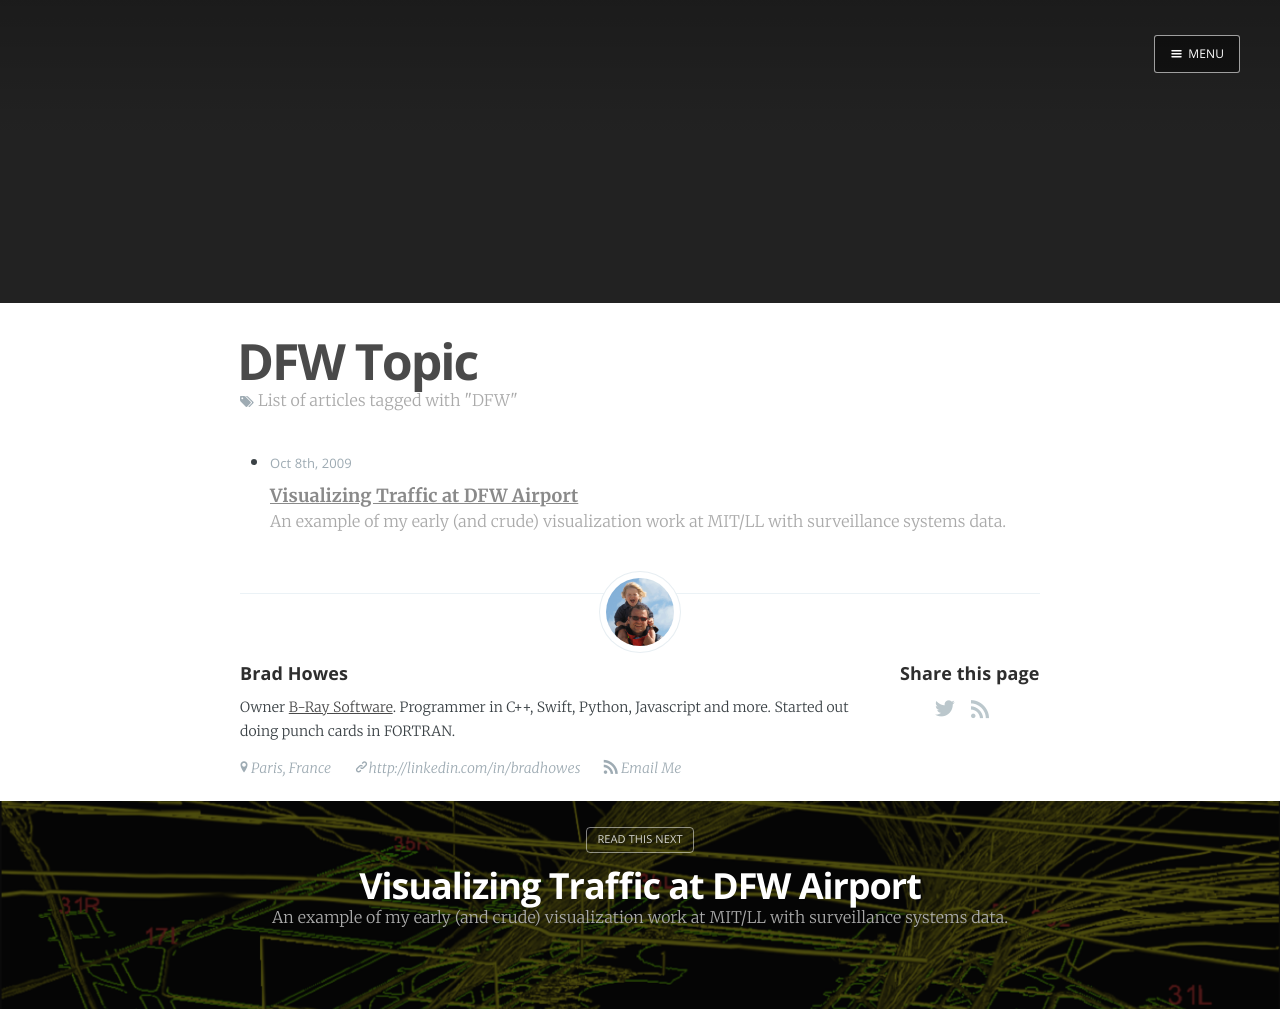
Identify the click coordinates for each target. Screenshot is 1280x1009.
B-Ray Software (341, 707)
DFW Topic (357, 361)
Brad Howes (294, 674)
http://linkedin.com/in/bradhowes (475, 768)
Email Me (650, 768)
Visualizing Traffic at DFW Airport (424, 495)
